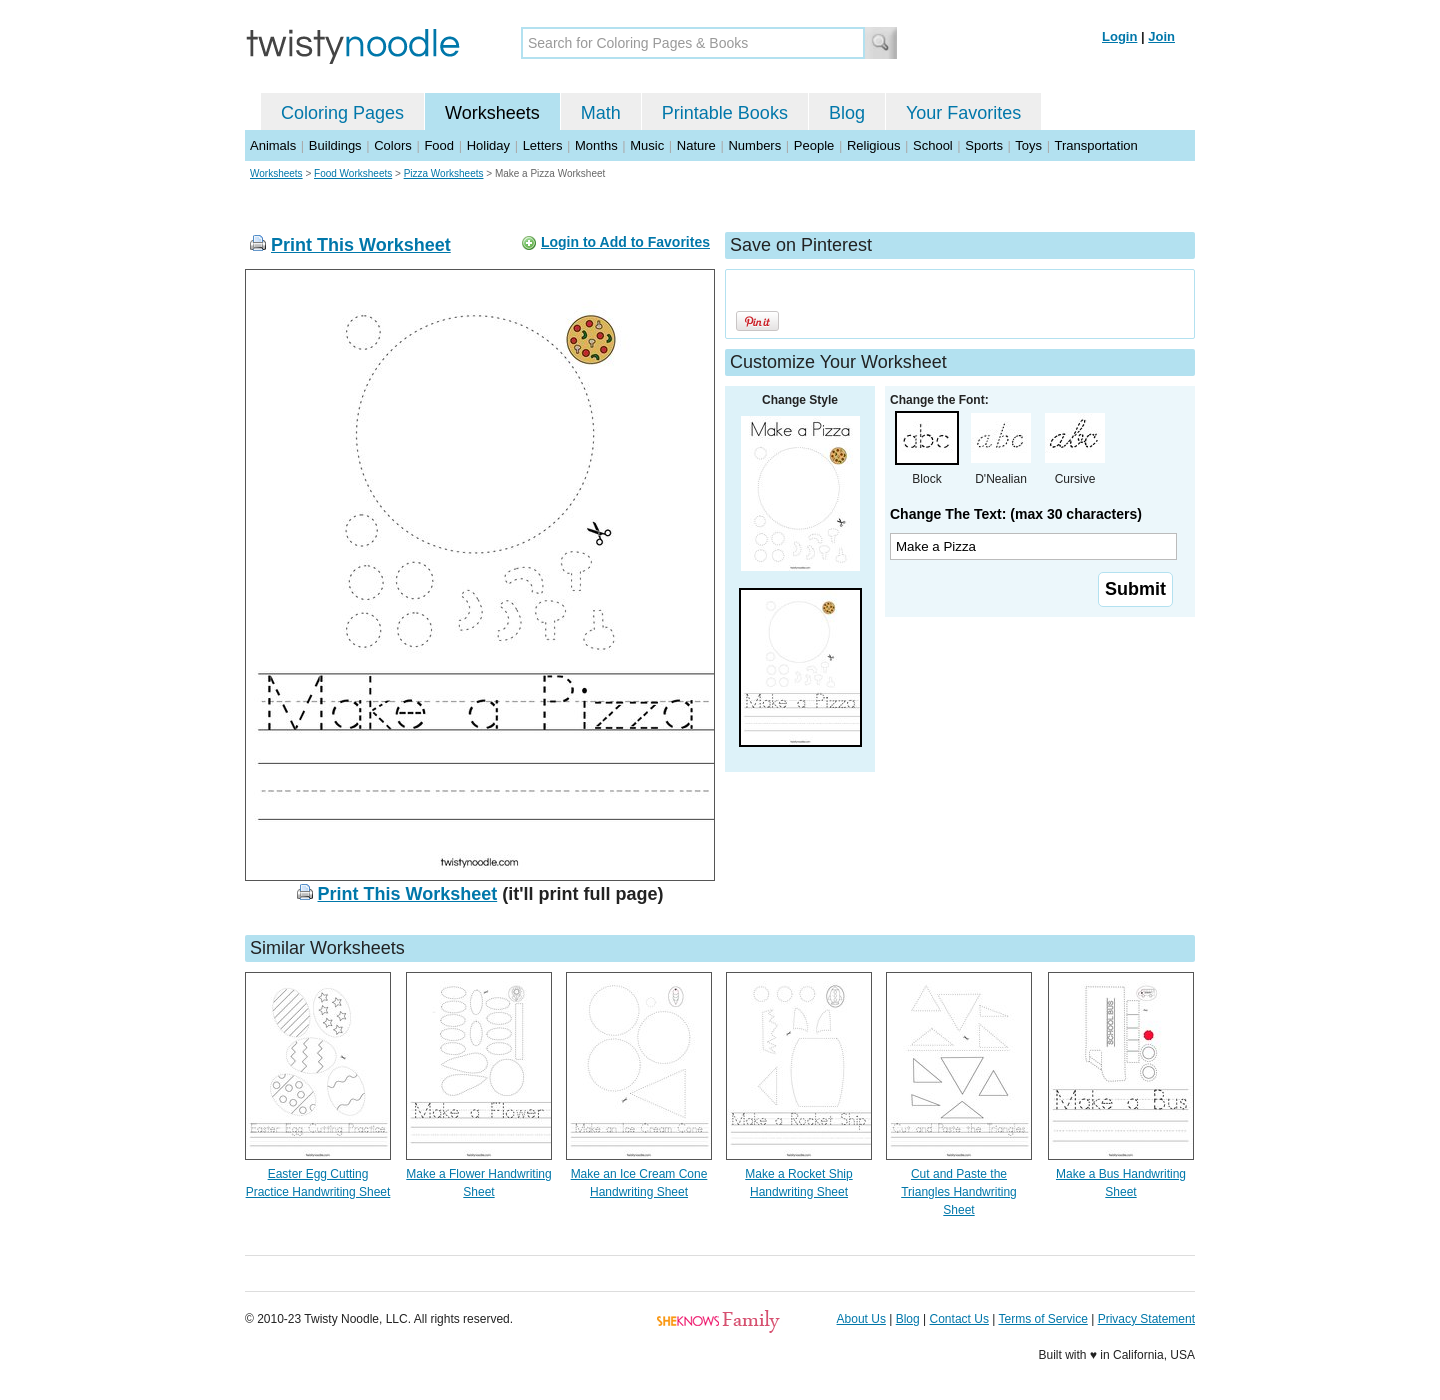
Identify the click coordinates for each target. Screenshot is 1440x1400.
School (933, 145)
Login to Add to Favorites (625, 242)
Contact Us (959, 1319)
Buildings (335, 145)
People (814, 145)
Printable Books (725, 113)
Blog (847, 113)
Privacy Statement (1146, 1319)
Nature (696, 145)
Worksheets (492, 113)
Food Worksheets (353, 173)
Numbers (754, 145)
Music (647, 145)
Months (596, 145)
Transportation (1095, 145)
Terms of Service (1042, 1319)
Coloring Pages (342, 113)
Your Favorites (963, 113)
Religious (873, 145)
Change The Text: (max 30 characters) (1016, 514)
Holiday (488, 145)
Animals (273, 145)
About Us (861, 1319)
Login (1119, 36)
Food (439, 145)
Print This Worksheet (361, 245)
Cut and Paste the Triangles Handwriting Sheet (959, 1192)
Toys (1028, 145)
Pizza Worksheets (444, 173)
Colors (393, 145)
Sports (984, 145)
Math (601, 113)
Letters (543, 145)
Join (1161, 36)
